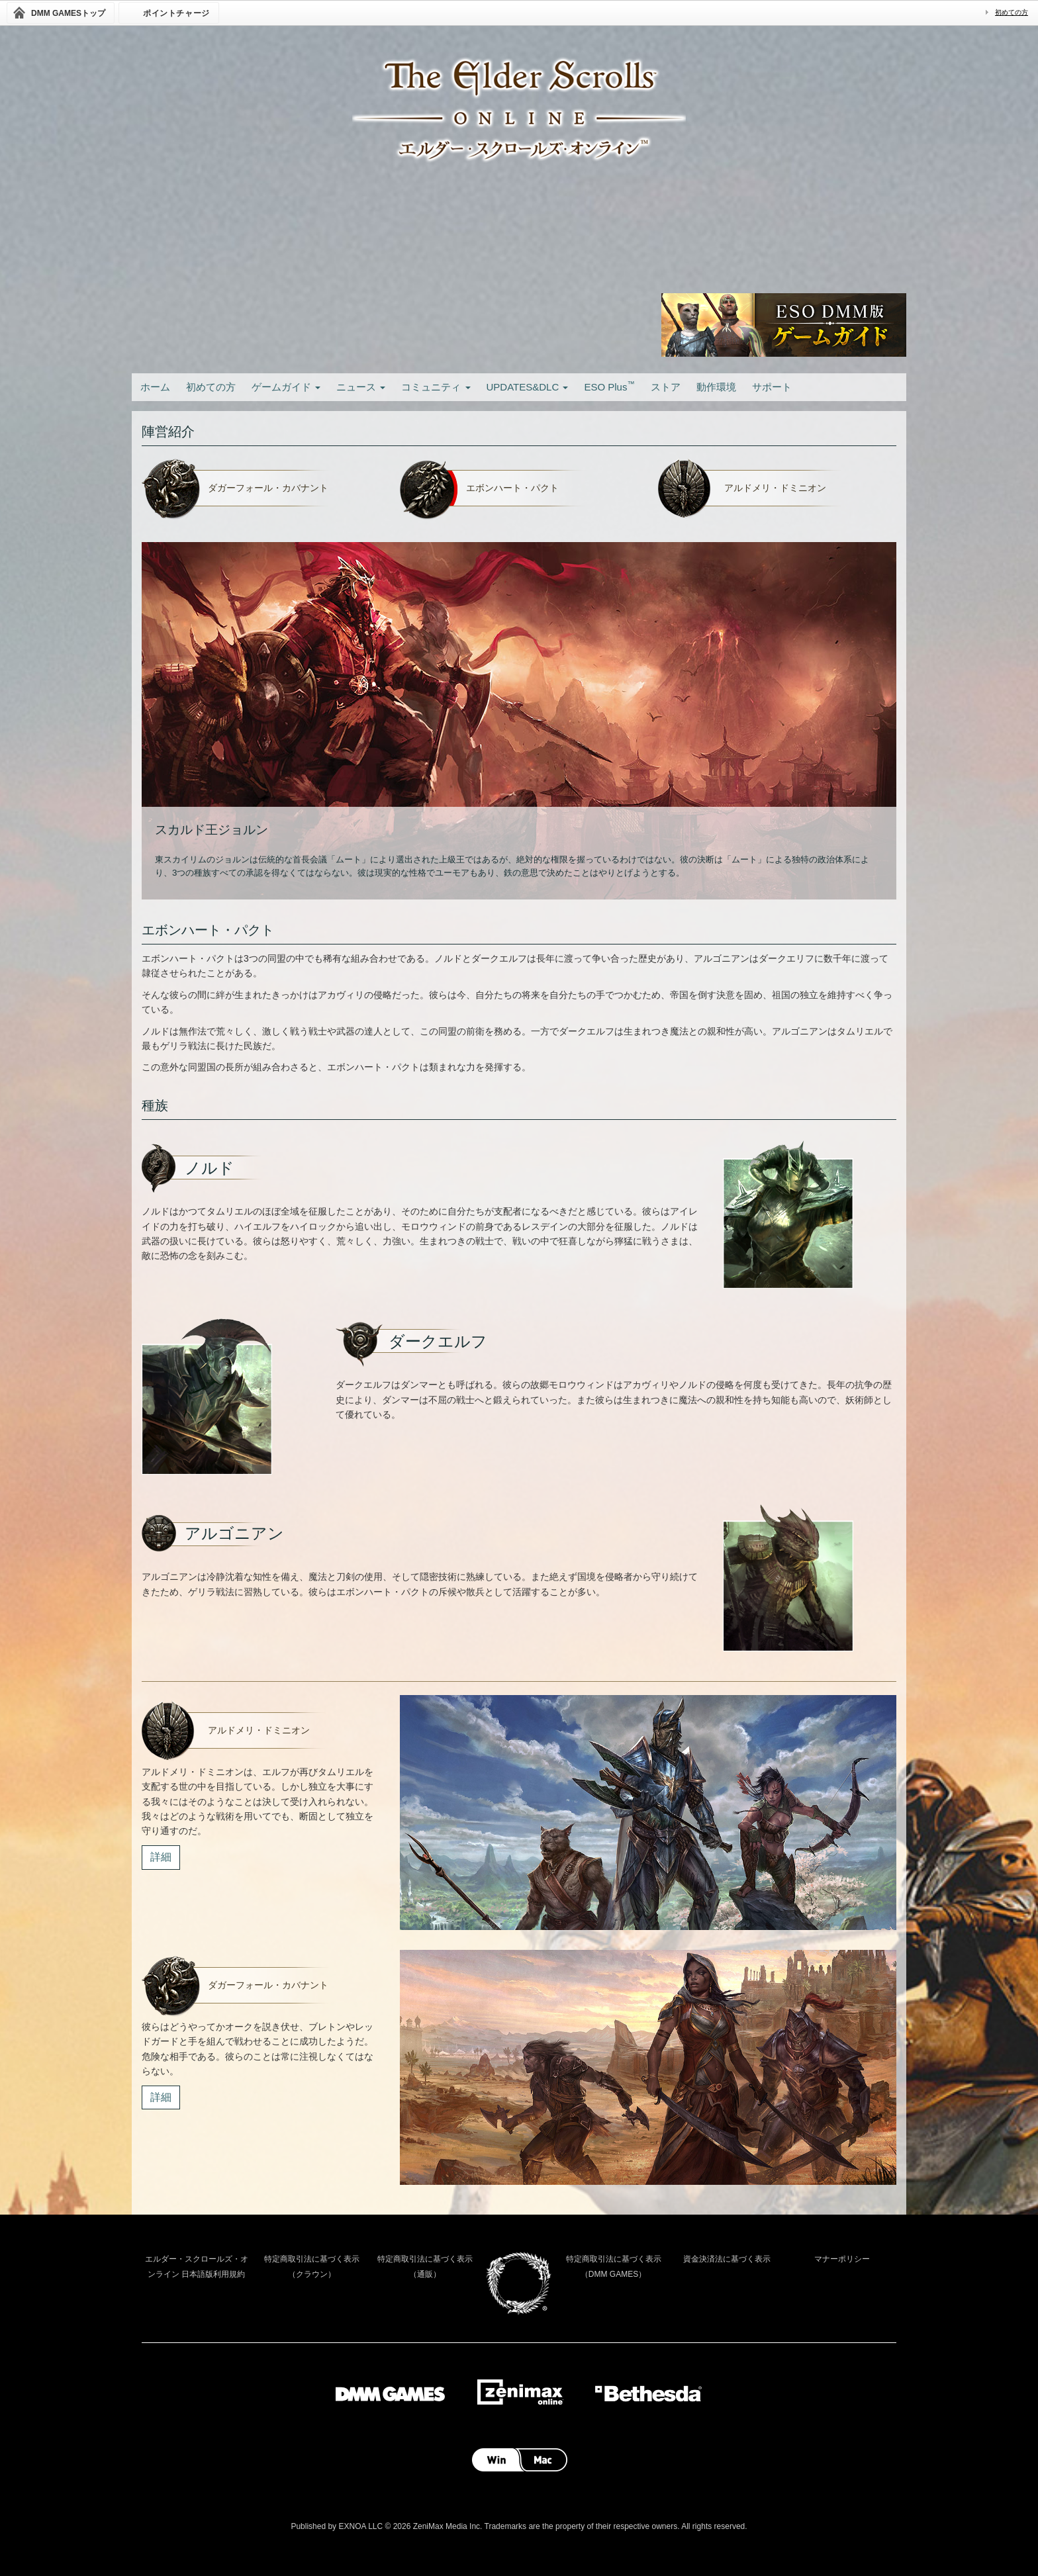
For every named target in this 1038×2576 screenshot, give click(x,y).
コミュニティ (435, 386)
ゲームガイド (286, 386)
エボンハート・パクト (512, 488)
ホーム (155, 386)
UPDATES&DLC (528, 386)
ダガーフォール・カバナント (268, 488)
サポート (772, 386)
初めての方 (1011, 12)
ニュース (360, 386)
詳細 (160, 1857)
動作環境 (716, 386)
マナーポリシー (842, 2259)
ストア (666, 386)
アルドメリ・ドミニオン (775, 488)
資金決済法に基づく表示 (727, 2259)
